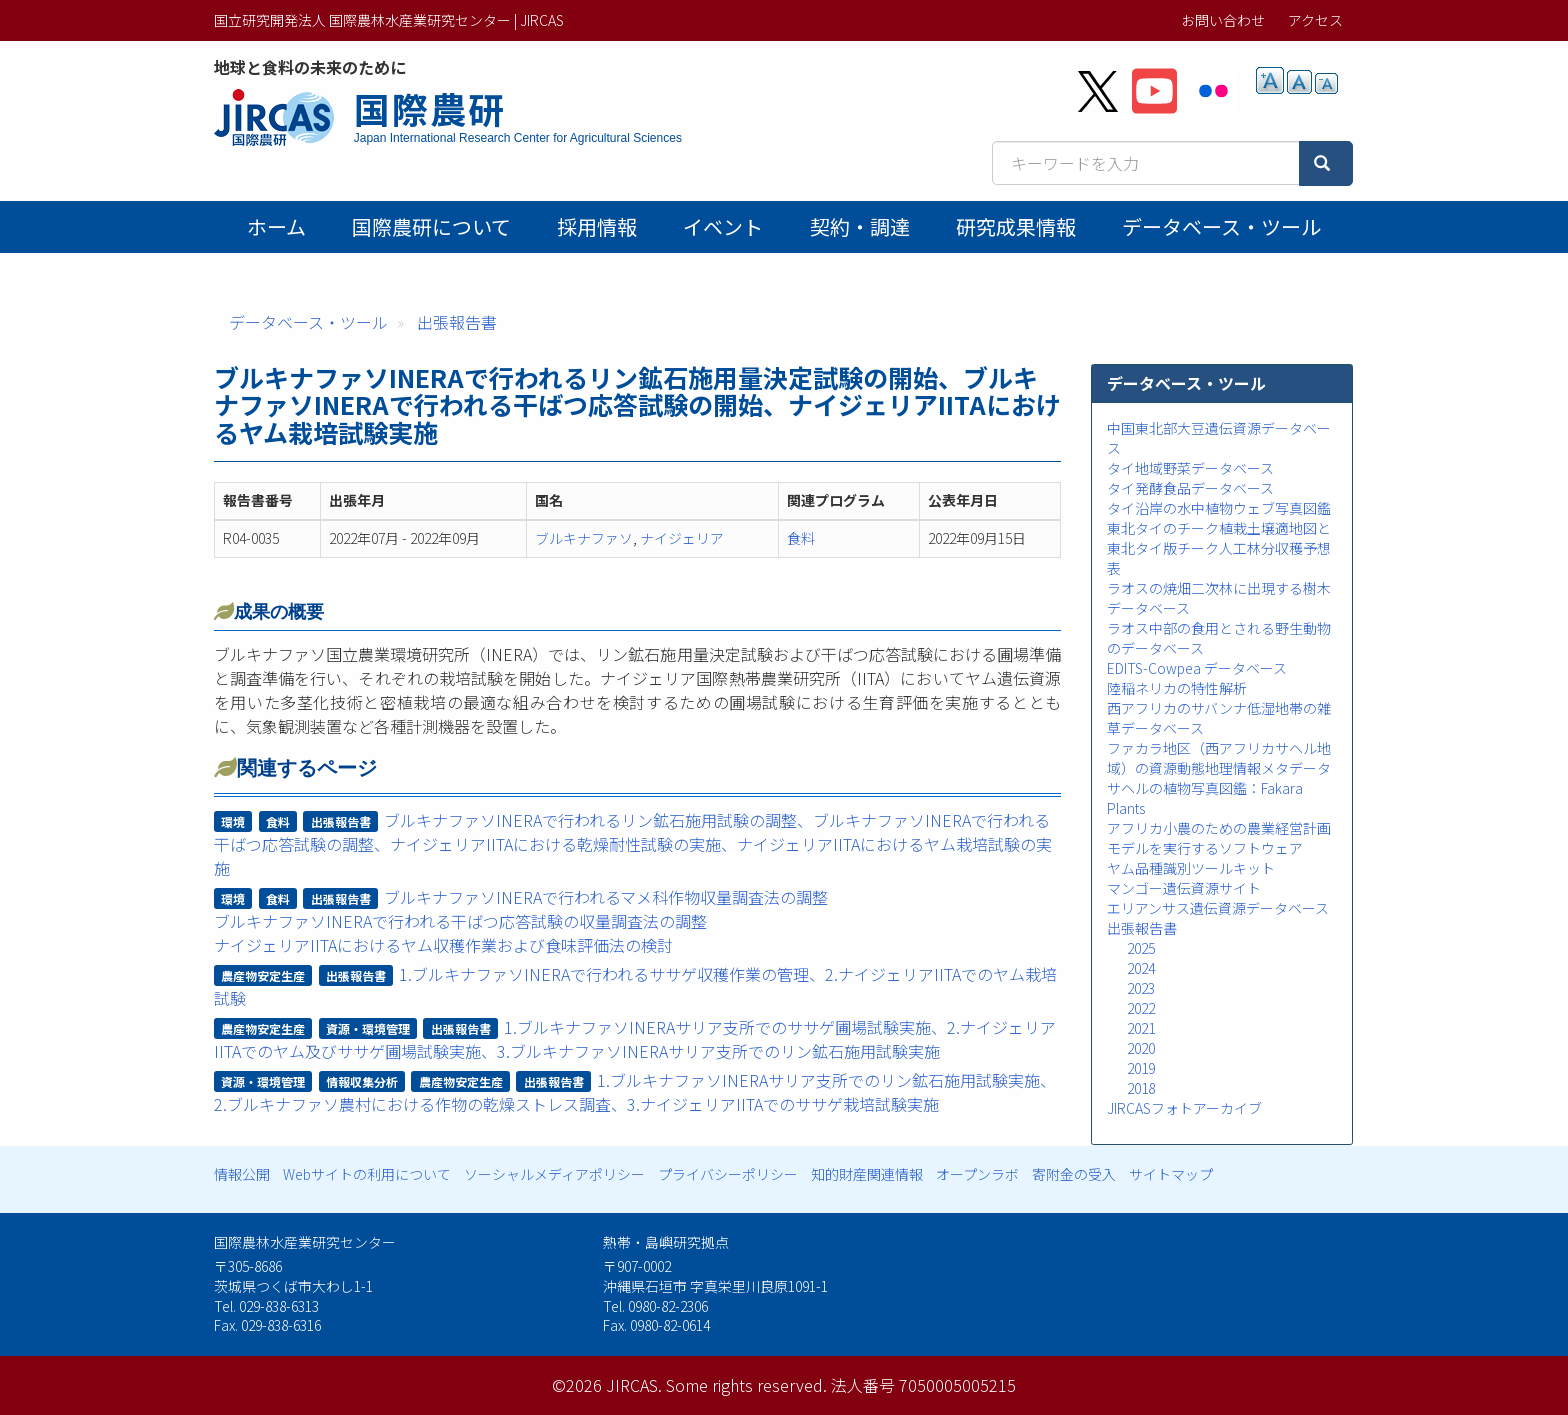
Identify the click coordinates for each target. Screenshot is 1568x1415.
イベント (723, 226)
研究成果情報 (1016, 226)
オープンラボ (977, 1174)
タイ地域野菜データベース (1190, 468)
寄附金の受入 (1074, 1174)
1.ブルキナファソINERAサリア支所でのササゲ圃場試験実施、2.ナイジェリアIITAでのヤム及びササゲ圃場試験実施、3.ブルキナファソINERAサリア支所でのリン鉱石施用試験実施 (635, 1039)
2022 (1141, 1008)
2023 (1141, 988)
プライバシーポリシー (728, 1174)
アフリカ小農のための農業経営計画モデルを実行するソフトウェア (1219, 838)
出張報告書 (457, 322)
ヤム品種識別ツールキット (1191, 868)
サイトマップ (1171, 1174)
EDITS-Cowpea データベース (1197, 668)
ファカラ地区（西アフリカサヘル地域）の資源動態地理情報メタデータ (1219, 758)
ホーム (276, 226)
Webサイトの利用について (367, 1174)
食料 (801, 538)
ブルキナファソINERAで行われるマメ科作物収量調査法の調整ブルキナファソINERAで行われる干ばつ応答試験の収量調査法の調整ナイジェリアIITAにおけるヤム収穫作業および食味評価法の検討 (521, 921)
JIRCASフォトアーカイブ (1184, 1108)
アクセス (1315, 20)
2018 (1141, 1088)
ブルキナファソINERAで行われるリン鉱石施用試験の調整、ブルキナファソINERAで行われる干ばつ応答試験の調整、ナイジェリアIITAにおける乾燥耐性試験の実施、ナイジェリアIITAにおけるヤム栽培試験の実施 (633, 844)
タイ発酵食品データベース (1190, 488)
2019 (1141, 1068)
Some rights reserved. (746, 1385)
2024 (1141, 968)
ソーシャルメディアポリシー (554, 1174)
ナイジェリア (682, 538)
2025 (1141, 948)
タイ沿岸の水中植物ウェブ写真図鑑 (1219, 508)
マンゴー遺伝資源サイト (1184, 888)
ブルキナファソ (584, 538)
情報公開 (242, 1174)
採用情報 (597, 226)
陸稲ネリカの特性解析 (1177, 688)
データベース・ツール (1221, 226)
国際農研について (431, 226)
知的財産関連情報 (867, 1174)
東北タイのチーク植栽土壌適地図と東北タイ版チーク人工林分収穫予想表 (1219, 548)
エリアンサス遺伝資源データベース (1218, 908)
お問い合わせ (1223, 20)
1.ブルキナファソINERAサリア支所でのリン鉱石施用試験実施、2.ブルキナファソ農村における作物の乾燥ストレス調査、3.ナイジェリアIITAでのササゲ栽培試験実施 (635, 1092)
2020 (1141, 1048)
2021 (1141, 1028)
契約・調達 (860, 226)
